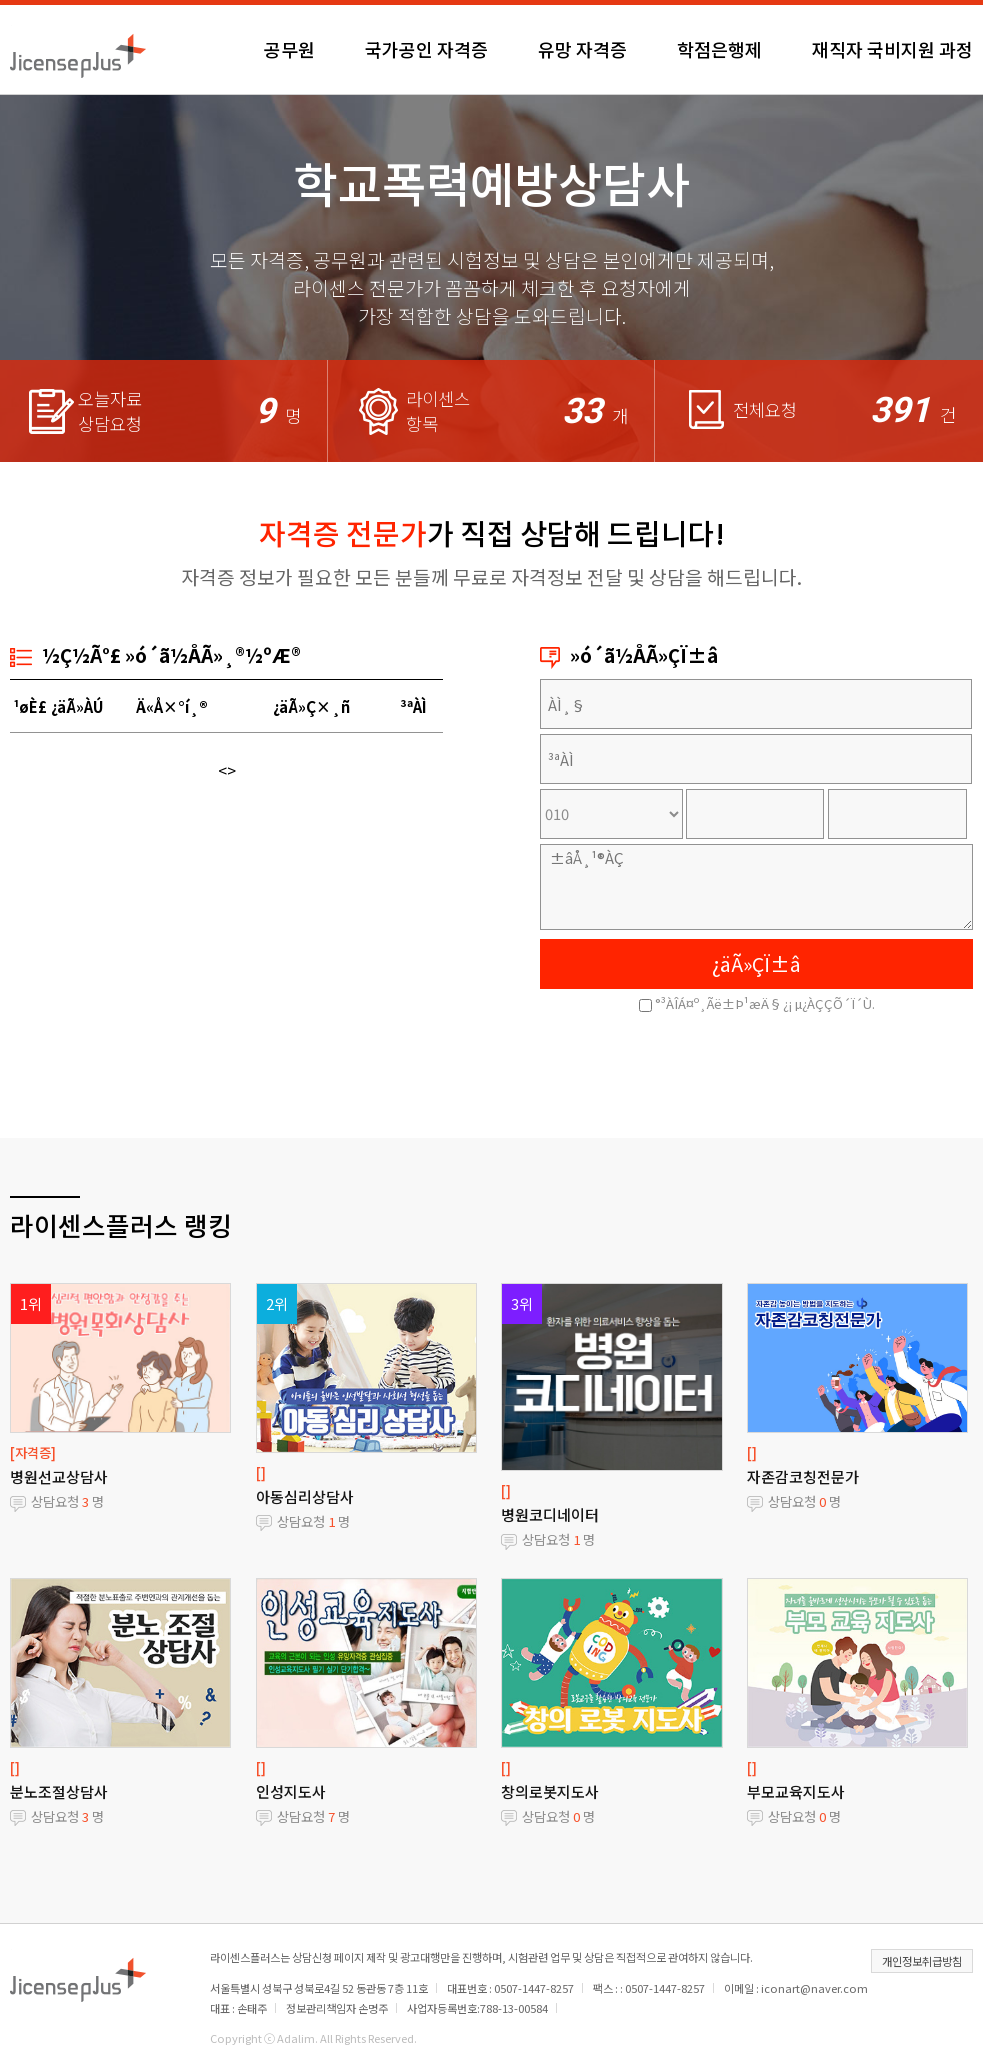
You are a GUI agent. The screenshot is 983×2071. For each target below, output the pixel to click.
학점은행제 (719, 49)
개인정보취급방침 (922, 1961)
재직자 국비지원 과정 (892, 49)
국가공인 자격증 (426, 49)
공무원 (289, 49)
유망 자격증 (582, 49)
